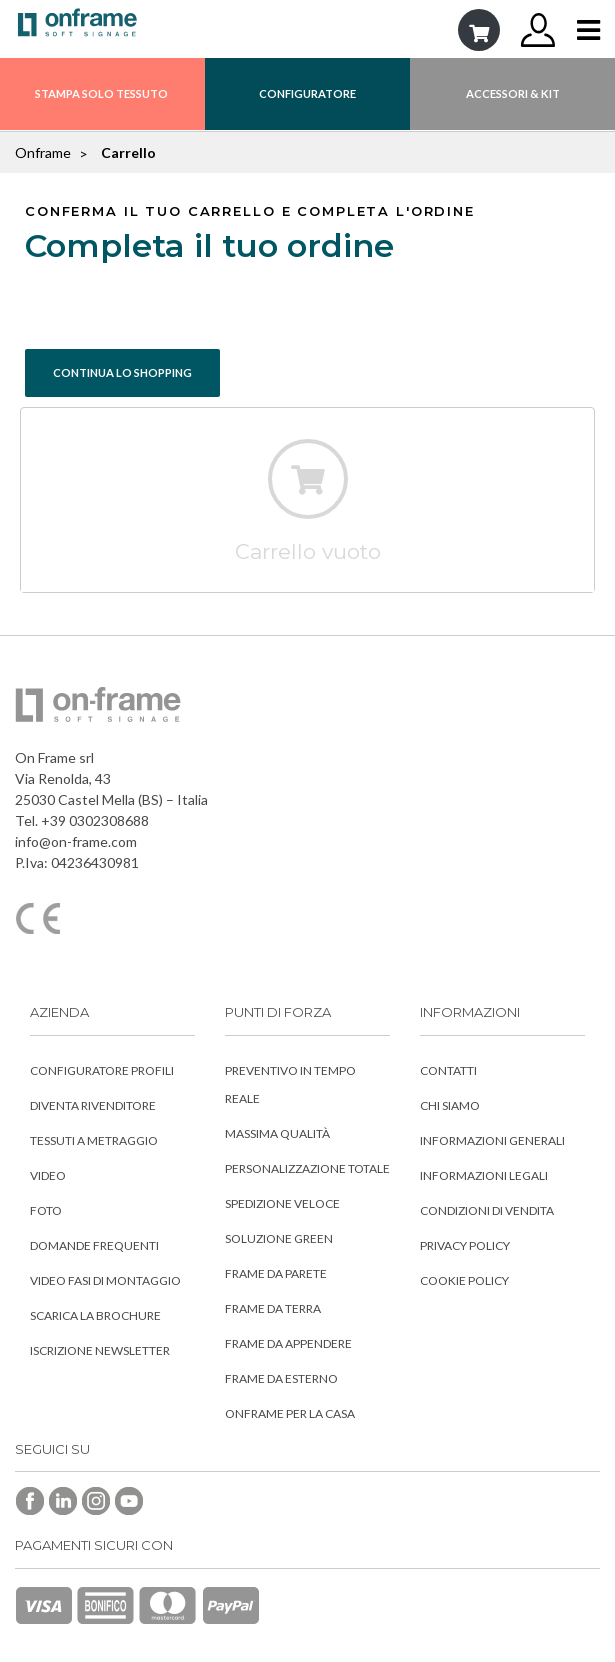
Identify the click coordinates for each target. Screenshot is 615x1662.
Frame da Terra (273, 1308)
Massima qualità (277, 1133)
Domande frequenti (94, 1245)
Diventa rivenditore (93, 1105)
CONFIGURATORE (307, 93)
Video (48, 1175)
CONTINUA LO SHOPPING (122, 372)
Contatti (448, 1070)
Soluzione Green (279, 1238)
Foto (46, 1210)
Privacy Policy (465, 1245)
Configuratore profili (102, 1070)
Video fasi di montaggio (105, 1280)
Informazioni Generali (492, 1140)
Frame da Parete (276, 1273)
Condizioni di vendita (487, 1210)
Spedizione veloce (282, 1203)
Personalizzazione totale (307, 1168)
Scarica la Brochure (95, 1315)
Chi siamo (450, 1105)
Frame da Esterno (281, 1378)
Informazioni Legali (484, 1175)
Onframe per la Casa (290, 1413)
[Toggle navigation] (588, 30)
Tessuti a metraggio (94, 1140)
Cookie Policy (464, 1280)
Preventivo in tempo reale (290, 1084)
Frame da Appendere (288, 1343)
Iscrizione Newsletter (100, 1350)
